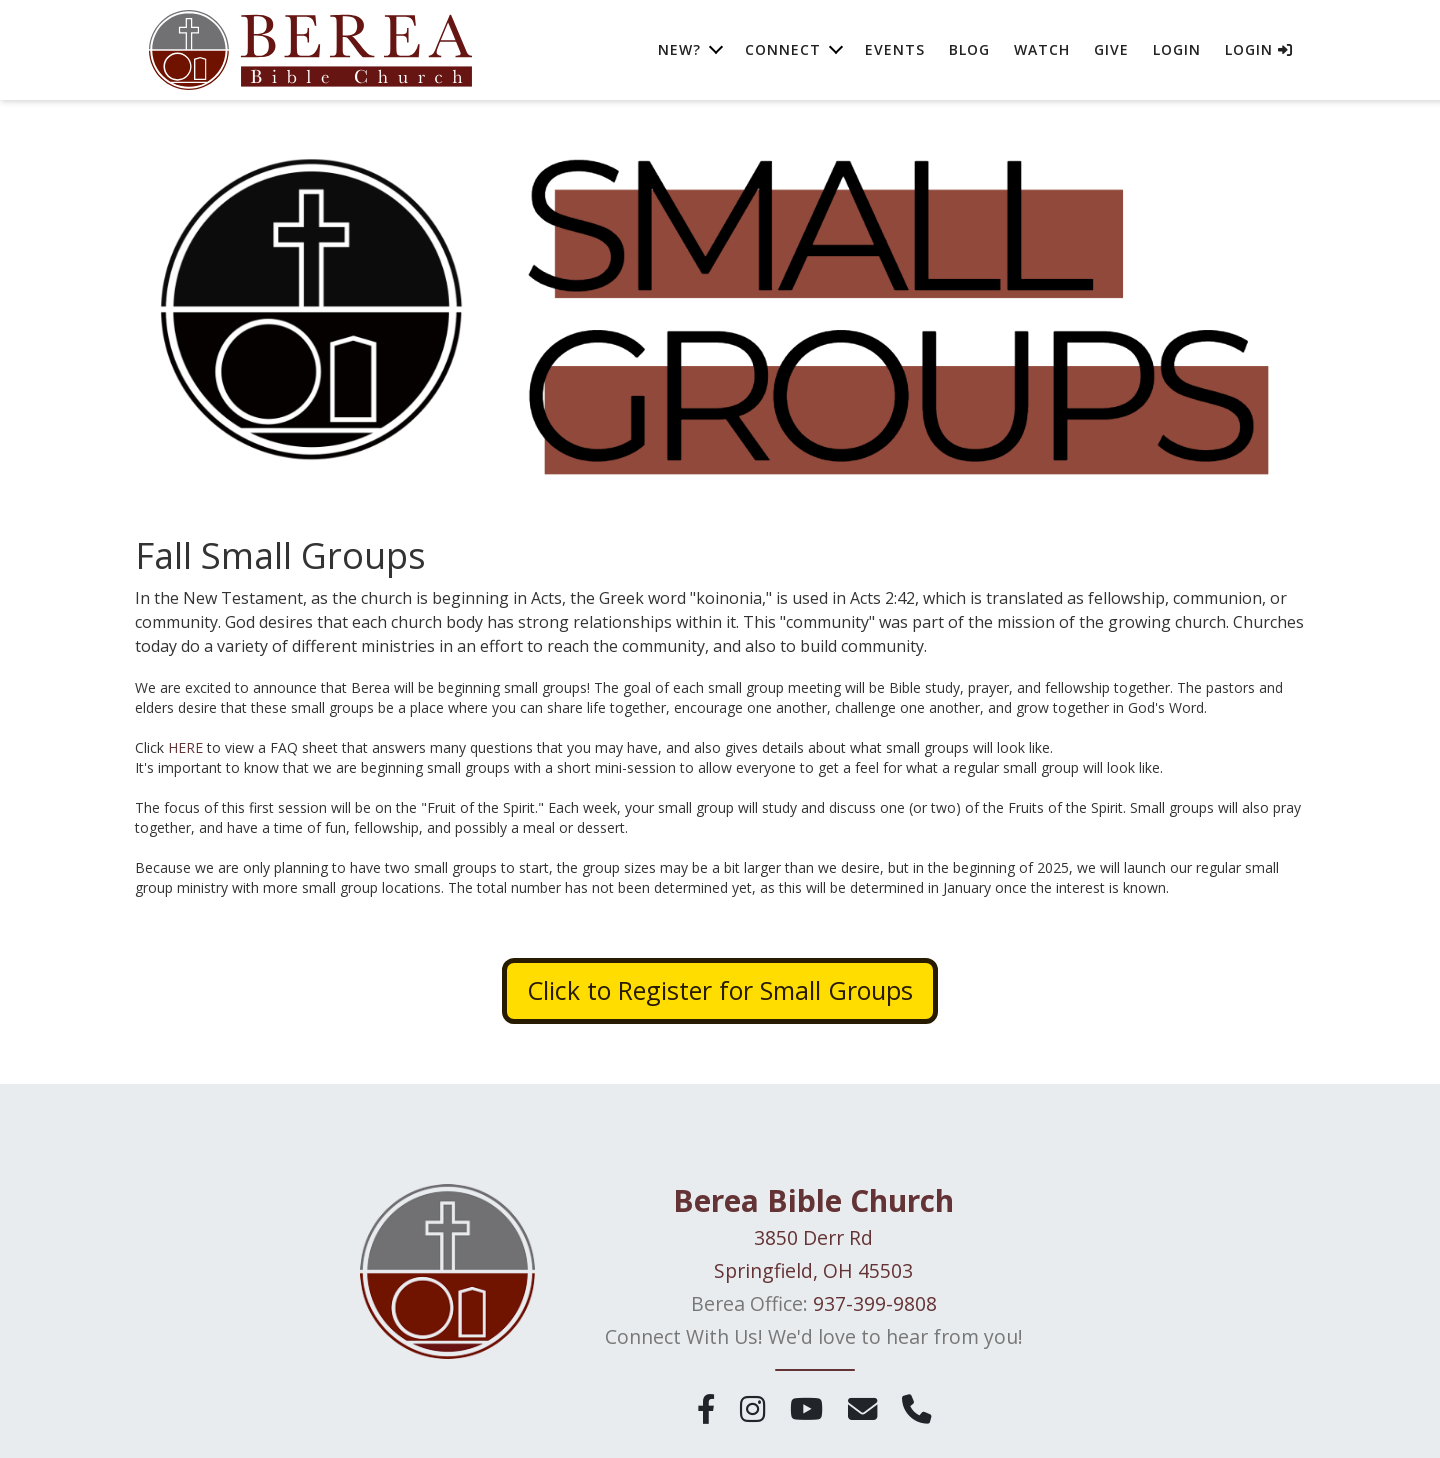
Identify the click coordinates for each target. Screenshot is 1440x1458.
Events (895, 49)
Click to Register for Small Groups (720, 990)
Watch (1042, 49)
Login (1177, 49)
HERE (185, 747)
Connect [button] (783, 49)
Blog (969, 49)
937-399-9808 (875, 1303)
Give (1111, 49)
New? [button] (679, 49)
